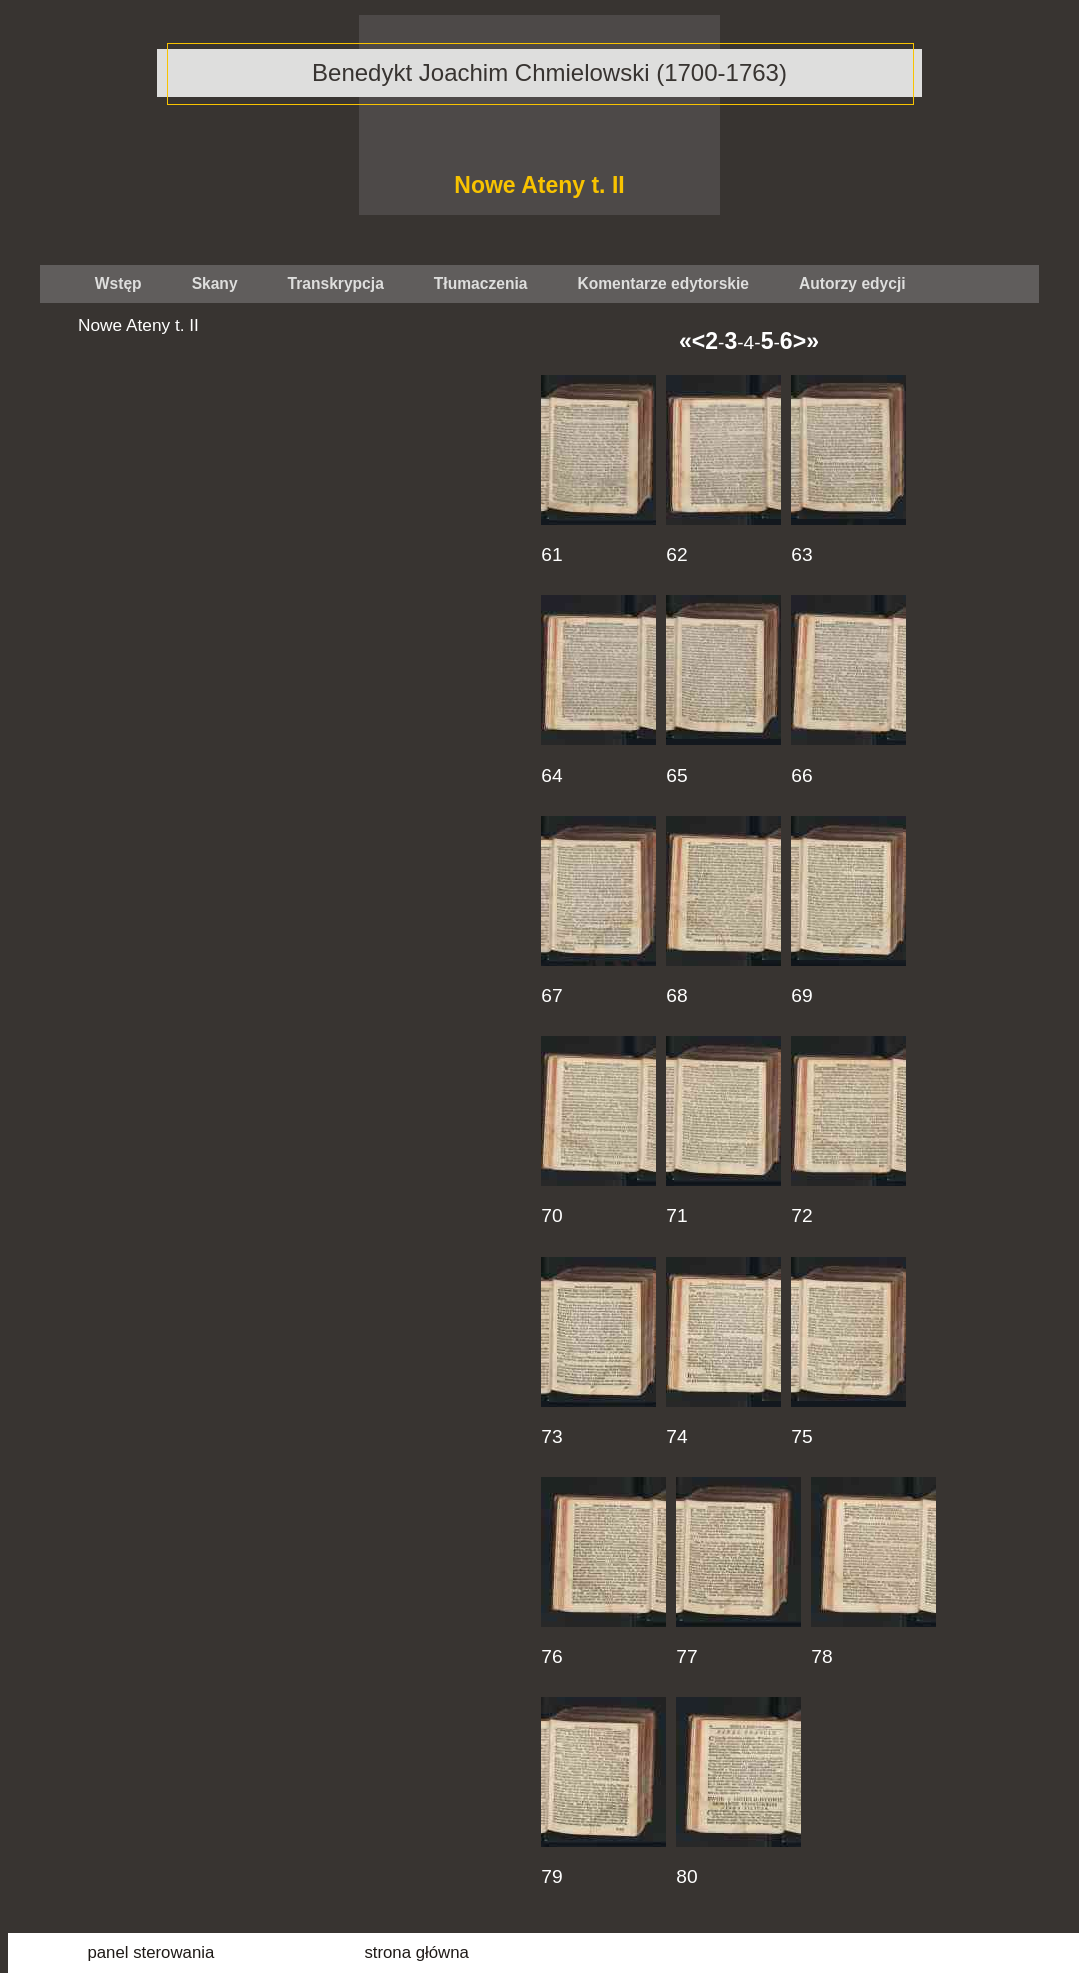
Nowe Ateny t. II (539, 185)
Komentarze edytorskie (663, 283)
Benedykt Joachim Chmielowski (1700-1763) (549, 72)
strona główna (416, 1952)
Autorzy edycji (852, 283)
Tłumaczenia (481, 283)
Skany (215, 283)
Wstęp (118, 283)
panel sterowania (150, 1952)
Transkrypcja (336, 283)
